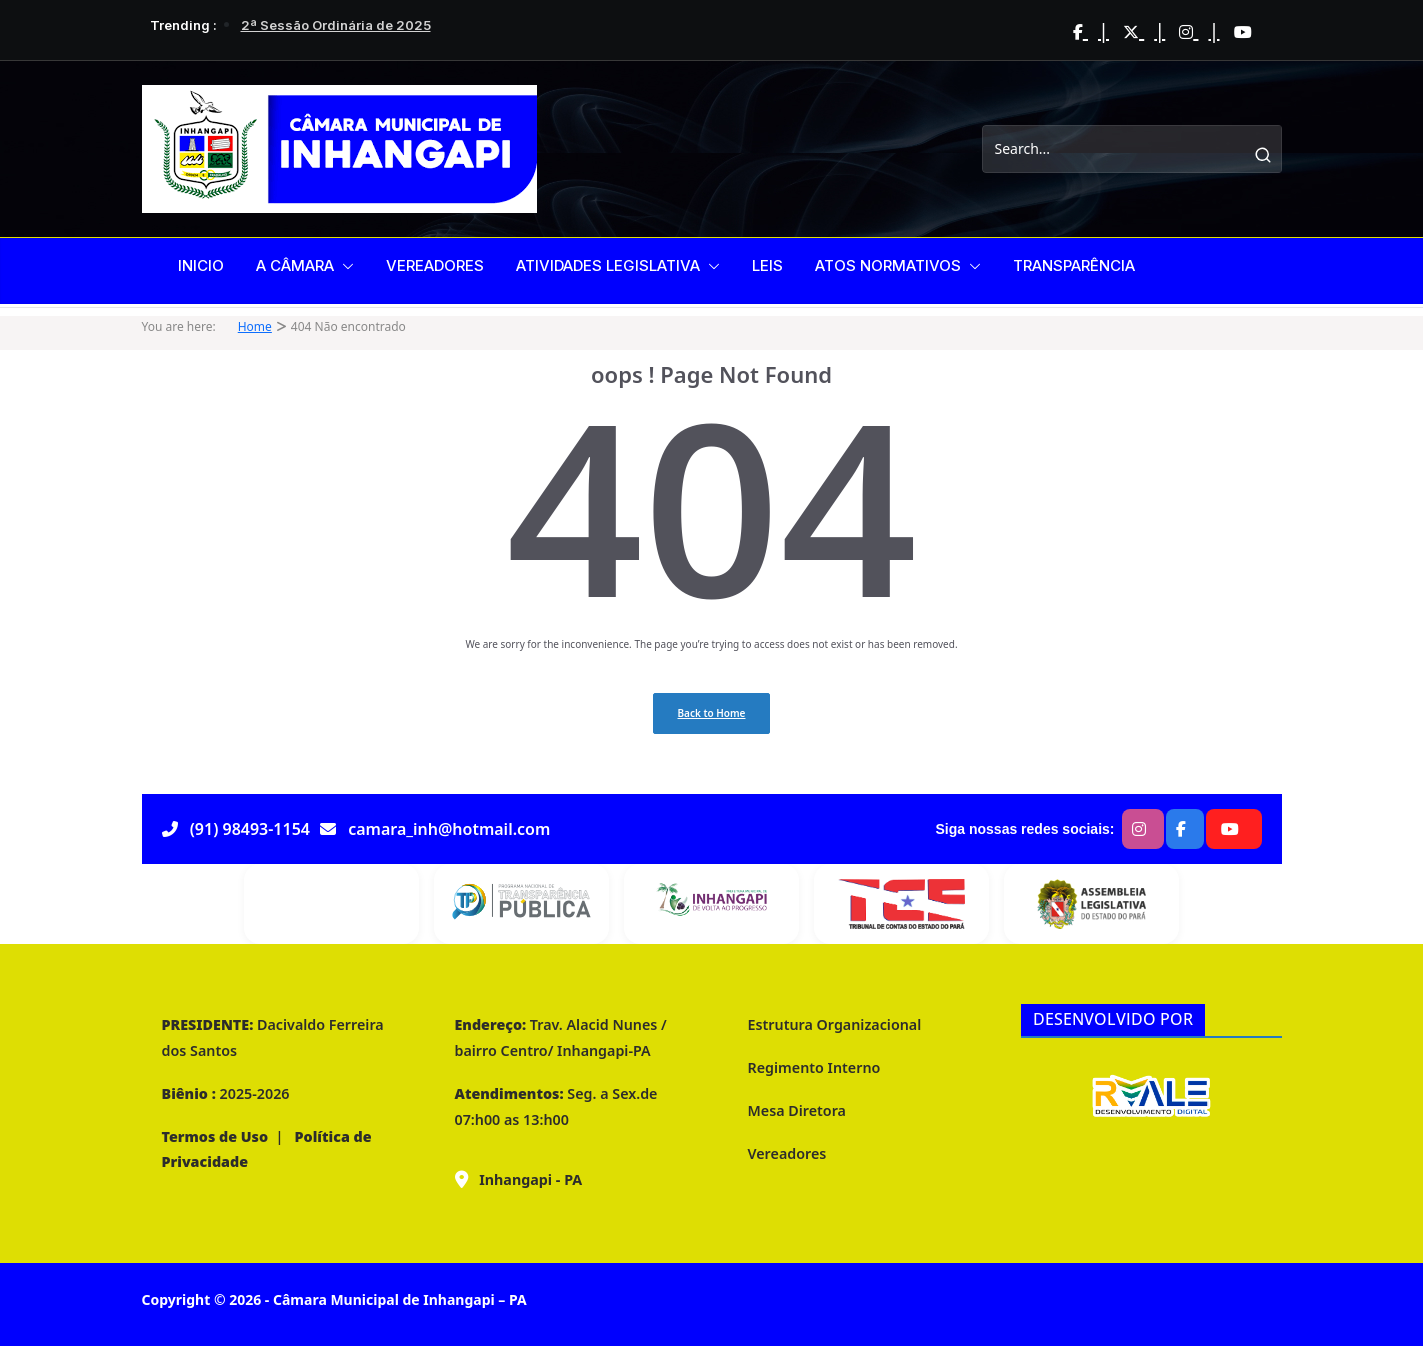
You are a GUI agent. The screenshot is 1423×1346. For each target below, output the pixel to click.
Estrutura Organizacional (835, 1024)
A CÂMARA (295, 265)
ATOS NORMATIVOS (888, 265)
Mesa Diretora (797, 1110)
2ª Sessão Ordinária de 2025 (336, 25)
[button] (344, 266)
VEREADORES (435, 265)
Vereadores (787, 1153)
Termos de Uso (215, 1136)
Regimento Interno (814, 1067)
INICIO (201, 265)
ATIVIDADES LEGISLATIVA (608, 265)
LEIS (767, 265)
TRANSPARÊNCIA (1074, 265)
